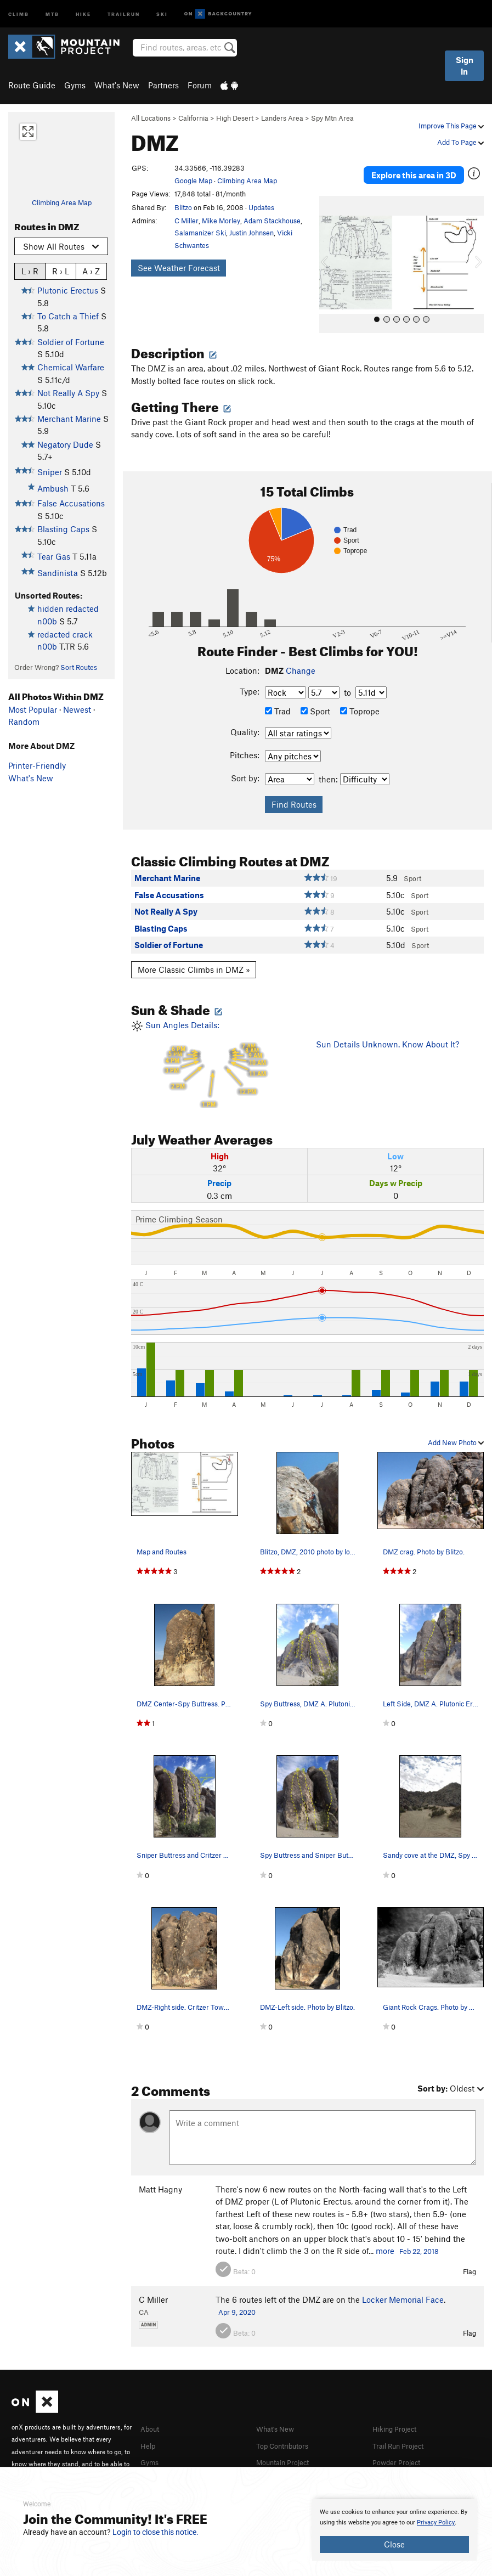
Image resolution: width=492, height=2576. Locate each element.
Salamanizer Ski (200, 232)
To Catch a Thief (68, 316)
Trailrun (124, 13)
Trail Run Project (402, 2433)
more (385, 2239)
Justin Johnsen (251, 232)
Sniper (49, 472)
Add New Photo (456, 1430)
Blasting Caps (63, 529)
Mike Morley (221, 220)
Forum (200, 85)
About (151, 2417)
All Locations (151, 118)
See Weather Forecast (179, 268)
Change (300, 658)
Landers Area (282, 118)
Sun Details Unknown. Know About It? (387, 1033)
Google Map (193, 180)
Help (149, 2433)
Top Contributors (287, 2433)
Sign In (464, 65)
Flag (469, 2260)
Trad (278, 699)
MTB (52, 13)
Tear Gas (53, 556)
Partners (163, 85)
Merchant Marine (69, 419)
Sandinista (57, 573)
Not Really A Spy (68, 393)
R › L (60, 271)
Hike (83, 13)
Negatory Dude (65, 444)
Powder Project (400, 2449)
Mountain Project (288, 2449)
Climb (18, 13)
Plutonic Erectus (67, 290)
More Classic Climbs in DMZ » (194, 958)
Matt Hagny (160, 2178)
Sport (315, 699)
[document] (394, 2530)
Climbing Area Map (62, 202)
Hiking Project (398, 2417)
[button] (330, 253)
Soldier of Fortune (70, 342)
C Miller (186, 220)
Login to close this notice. (155, 2532)
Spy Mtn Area (332, 118)
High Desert (234, 118)
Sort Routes (78, 667)
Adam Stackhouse (272, 220)
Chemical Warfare (70, 367)
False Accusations (71, 503)
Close (394, 2544)
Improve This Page (451, 125)
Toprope (360, 699)
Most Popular (32, 709)
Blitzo (183, 207)
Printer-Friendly (37, 765)
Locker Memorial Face (403, 2287)
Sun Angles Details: (215, 1052)
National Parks (399, 2465)
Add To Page (460, 142)
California (193, 118)
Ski (162, 13)
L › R (29, 271)
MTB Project (278, 2465)
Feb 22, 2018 (419, 2239)
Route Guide (31, 85)
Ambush (53, 488)
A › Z (91, 271)
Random (23, 721)
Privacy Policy (436, 2522)
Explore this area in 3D (413, 169)
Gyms (75, 85)
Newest (77, 709)
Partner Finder (167, 2465)
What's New (116, 85)
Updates (261, 207)
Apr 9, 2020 (237, 2300)
